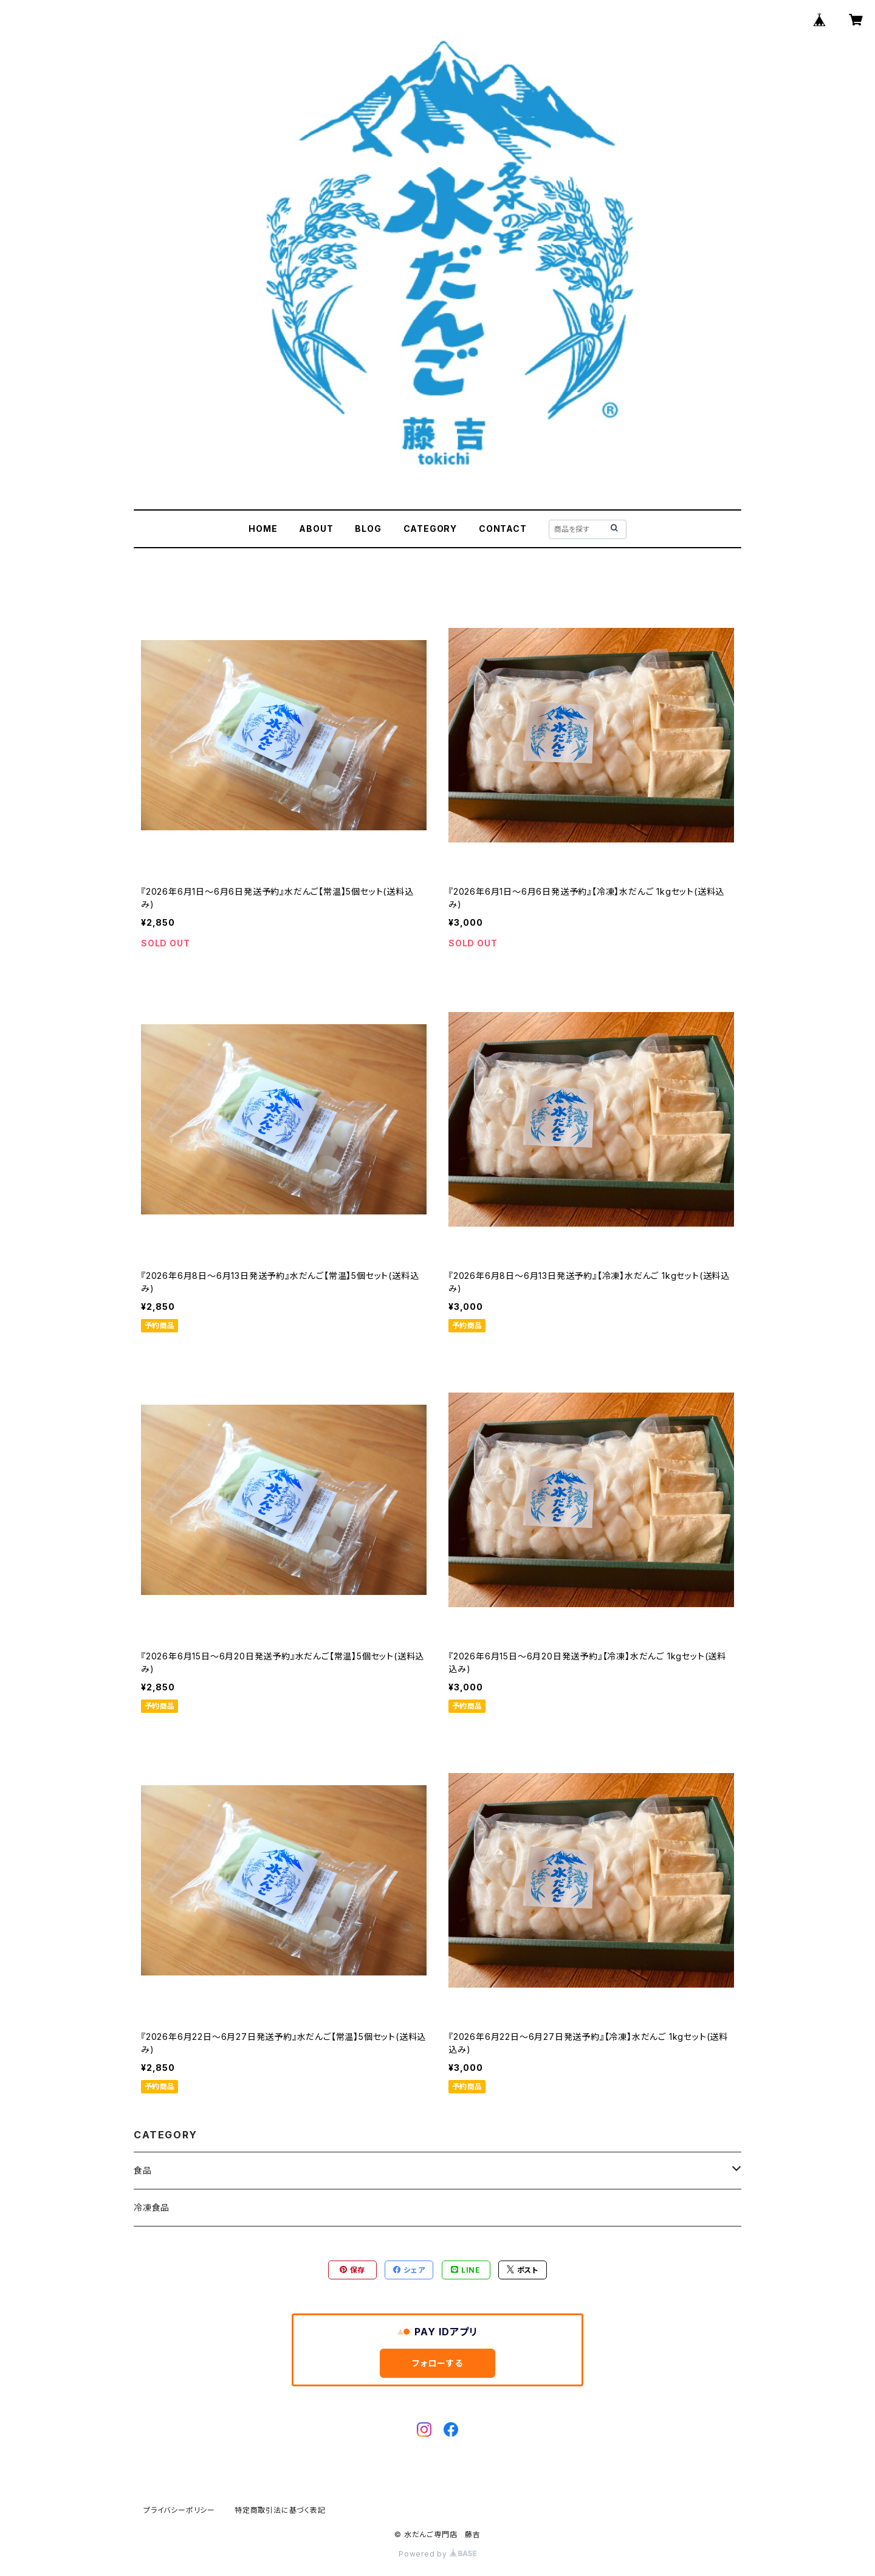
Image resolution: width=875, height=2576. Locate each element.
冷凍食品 (152, 2207)
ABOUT (316, 528)
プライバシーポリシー (179, 2510)
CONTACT (503, 528)
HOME (263, 528)
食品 (143, 2170)
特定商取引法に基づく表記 (280, 2510)
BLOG (368, 528)
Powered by (437, 2553)
